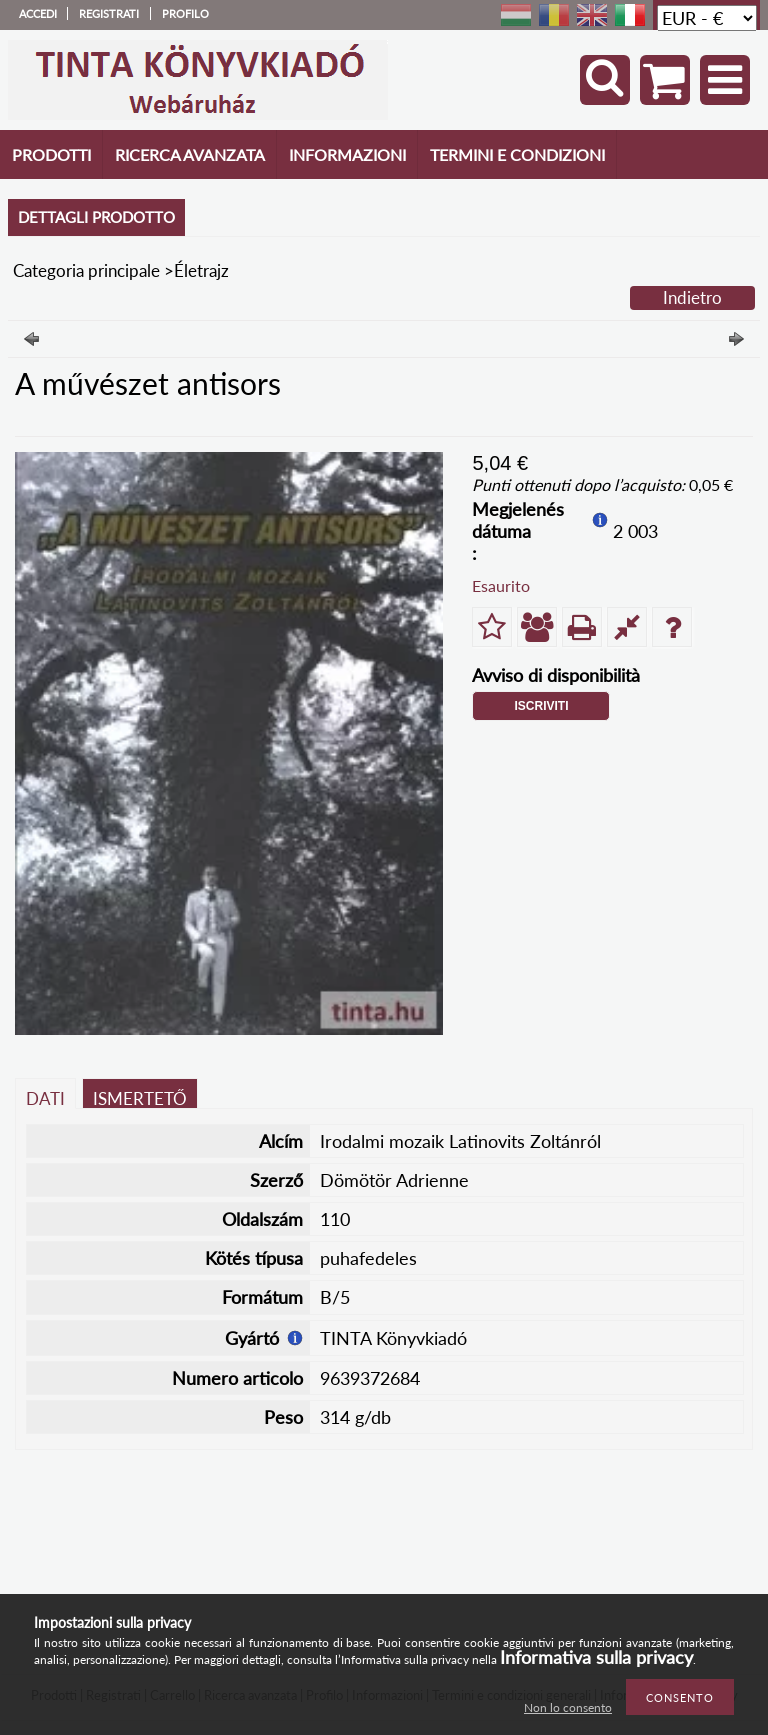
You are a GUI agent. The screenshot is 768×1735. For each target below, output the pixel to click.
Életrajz (201, 270)
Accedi (38, 13)
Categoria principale (86, 270)
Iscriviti (541, 706)
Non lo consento (568, 1707)
